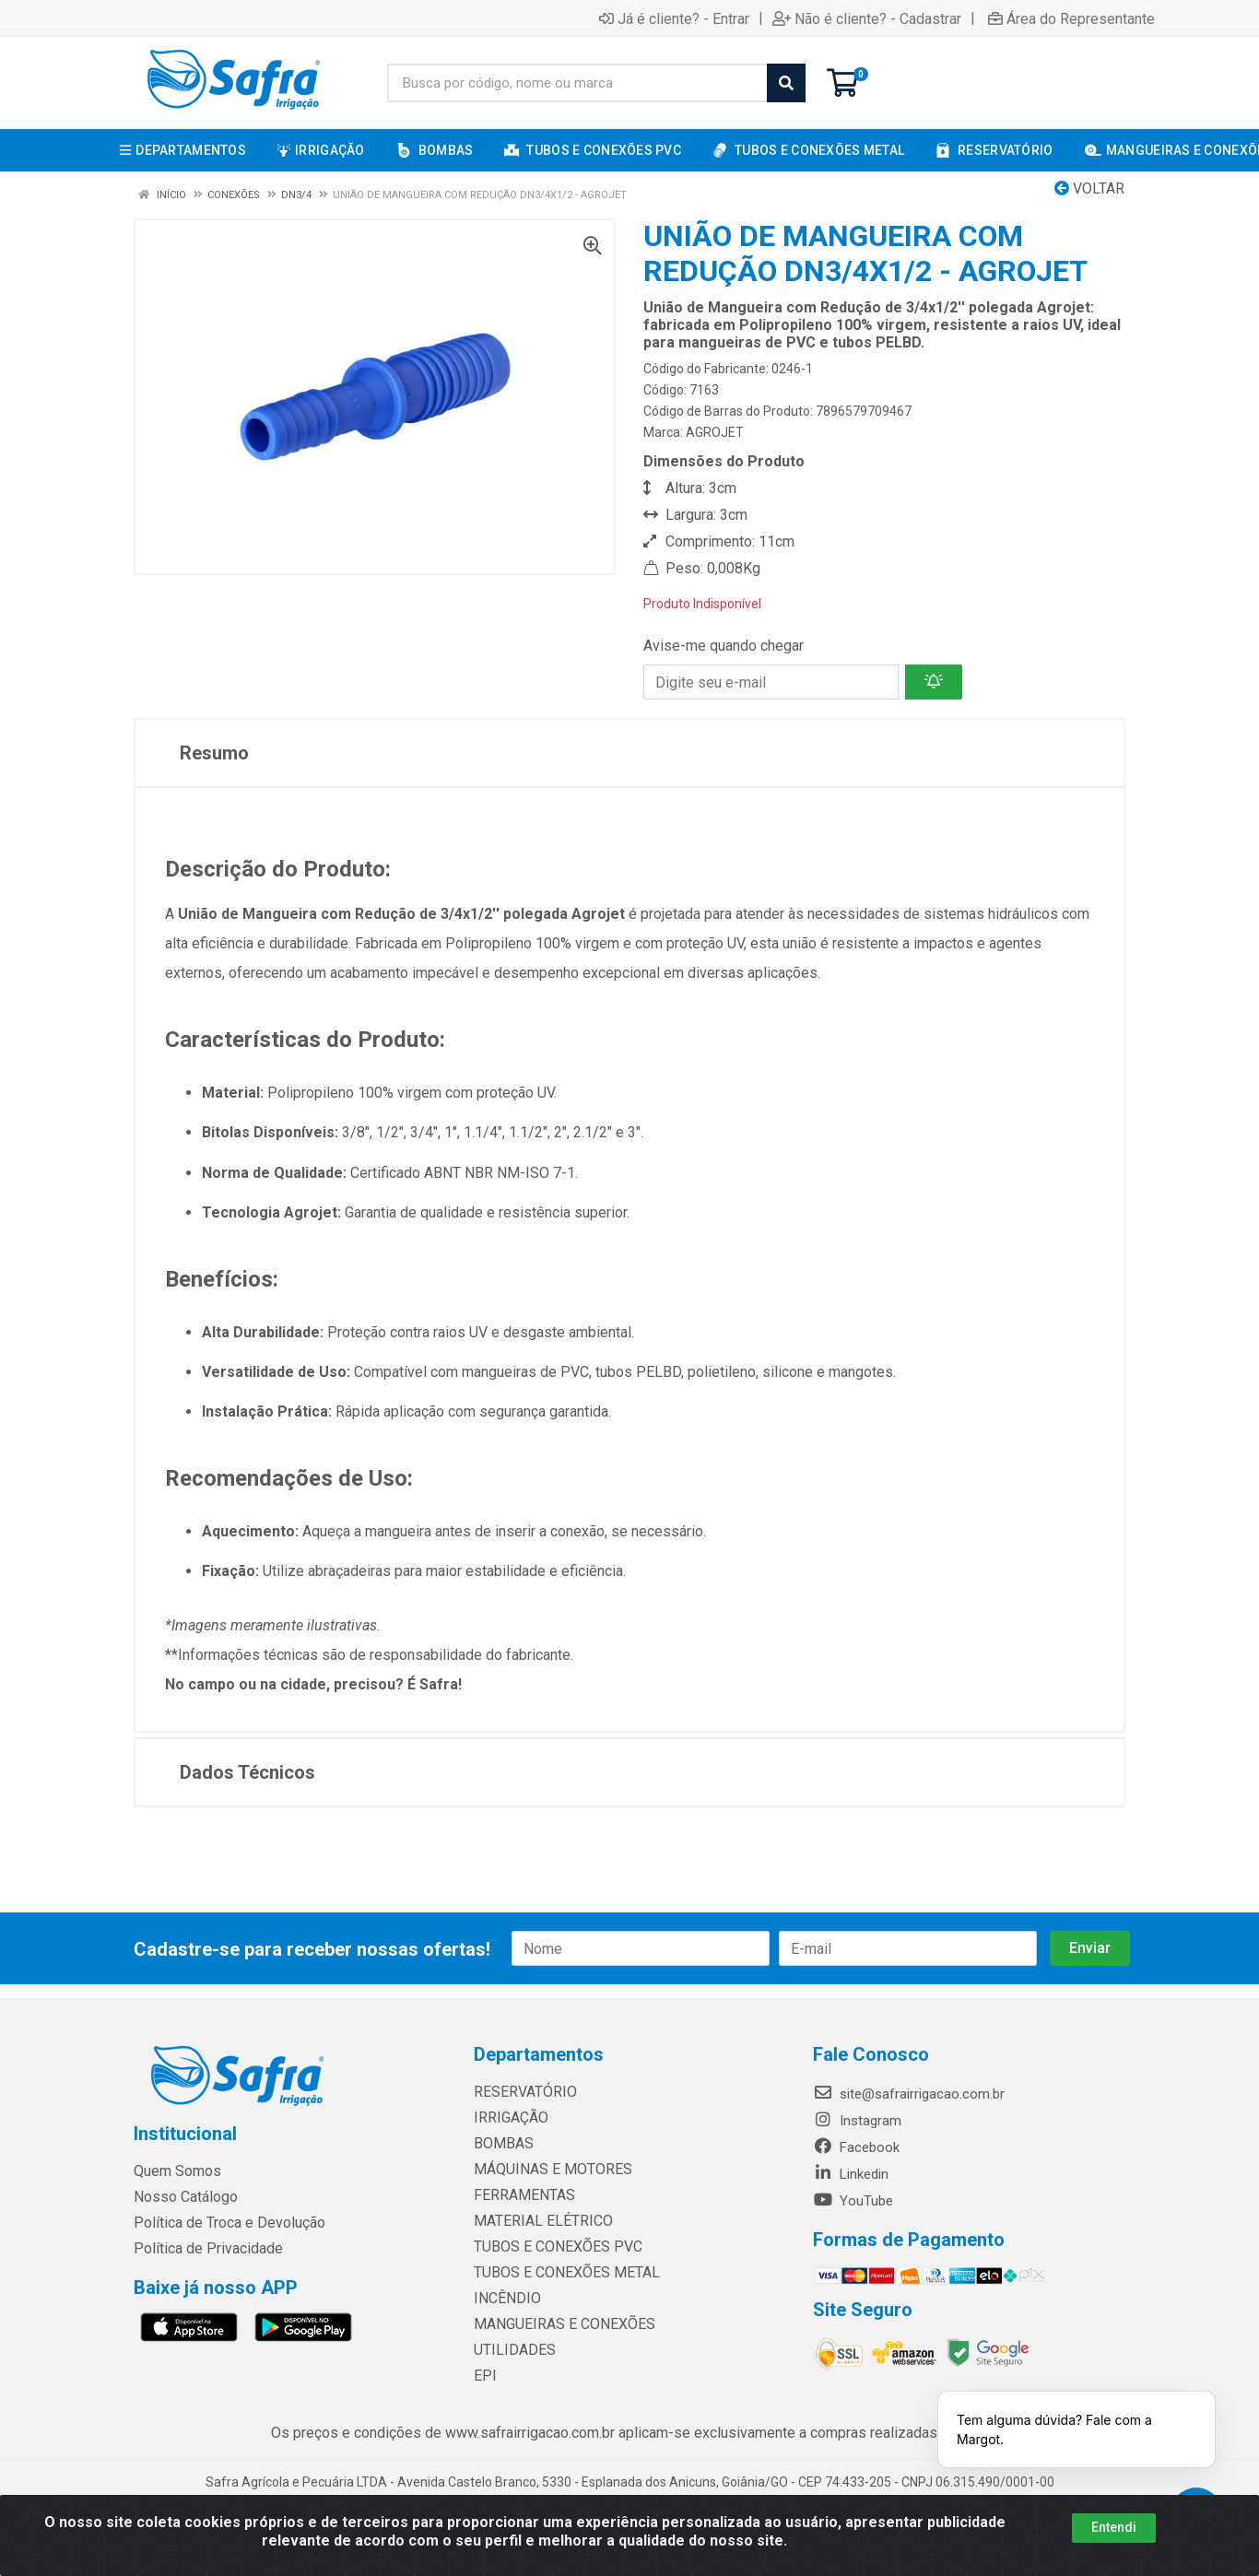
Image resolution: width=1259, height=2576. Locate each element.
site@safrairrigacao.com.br (909, 2094)
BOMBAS (501, 2143)
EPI (483, 2376)
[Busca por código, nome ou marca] (577, 83)
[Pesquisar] (786, 83)
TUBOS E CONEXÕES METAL (559, 2272)
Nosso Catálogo (183, 2197)
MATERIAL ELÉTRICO (538, 2221)
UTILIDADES (510, 2350)
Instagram (857, 2120)
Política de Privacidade (201, 2249)
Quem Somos (176, 2171)
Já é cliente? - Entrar (674, 18)
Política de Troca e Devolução (223, 2223)
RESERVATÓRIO (521, 2092)
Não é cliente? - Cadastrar (866, 18)
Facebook (856, 2147)
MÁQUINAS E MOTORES (546, 2169)
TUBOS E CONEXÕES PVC (552, 2247)
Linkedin (850, 2174)
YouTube (853, 2201)
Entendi (1113, 2527)
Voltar (1089, 188)
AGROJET (715, 432)
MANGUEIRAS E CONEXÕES (557, 2324)
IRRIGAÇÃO (508, 2118)
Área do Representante (1071, 18)
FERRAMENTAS (520, 2195)
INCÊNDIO (504, 2298)
